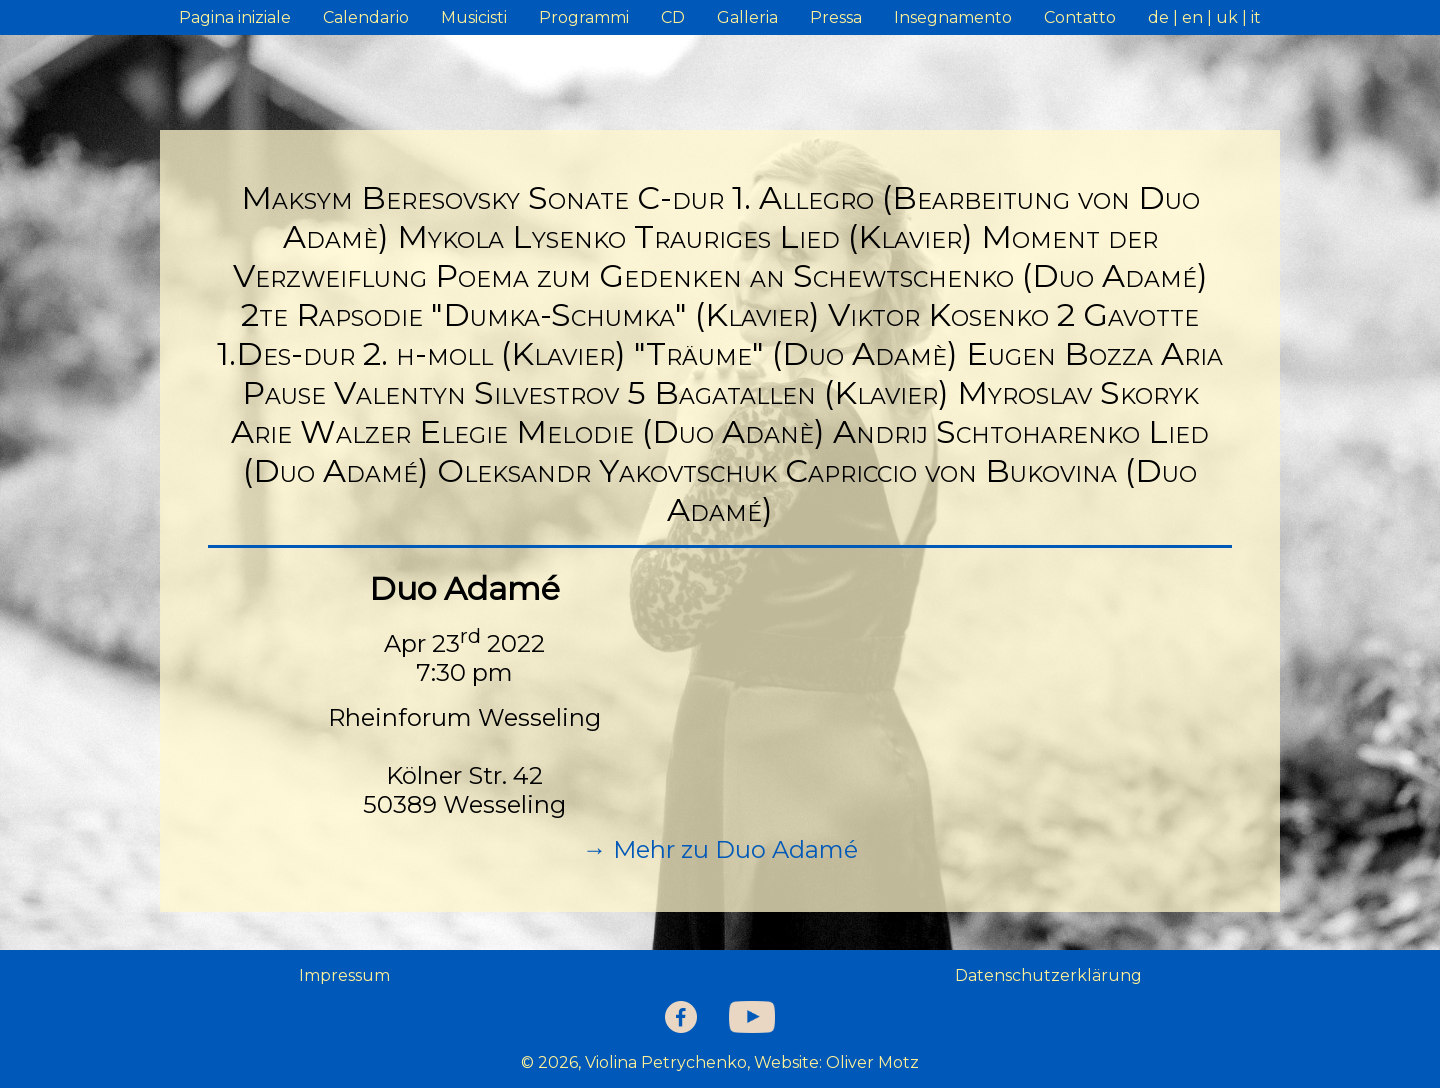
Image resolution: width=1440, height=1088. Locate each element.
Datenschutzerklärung (1048, 975)
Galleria (747, 17)
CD (673, 17)
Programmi (584, 17)
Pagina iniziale (235, 17)
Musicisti (474, 17)
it (1256, 17)
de (1158, 17)
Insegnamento (953, 17)
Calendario (366, 17)
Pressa (836, 17)
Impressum (344, 975)
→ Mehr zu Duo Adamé (720, 849)
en (1192, 17)
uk (1227, 17)
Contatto (1080, 17)
